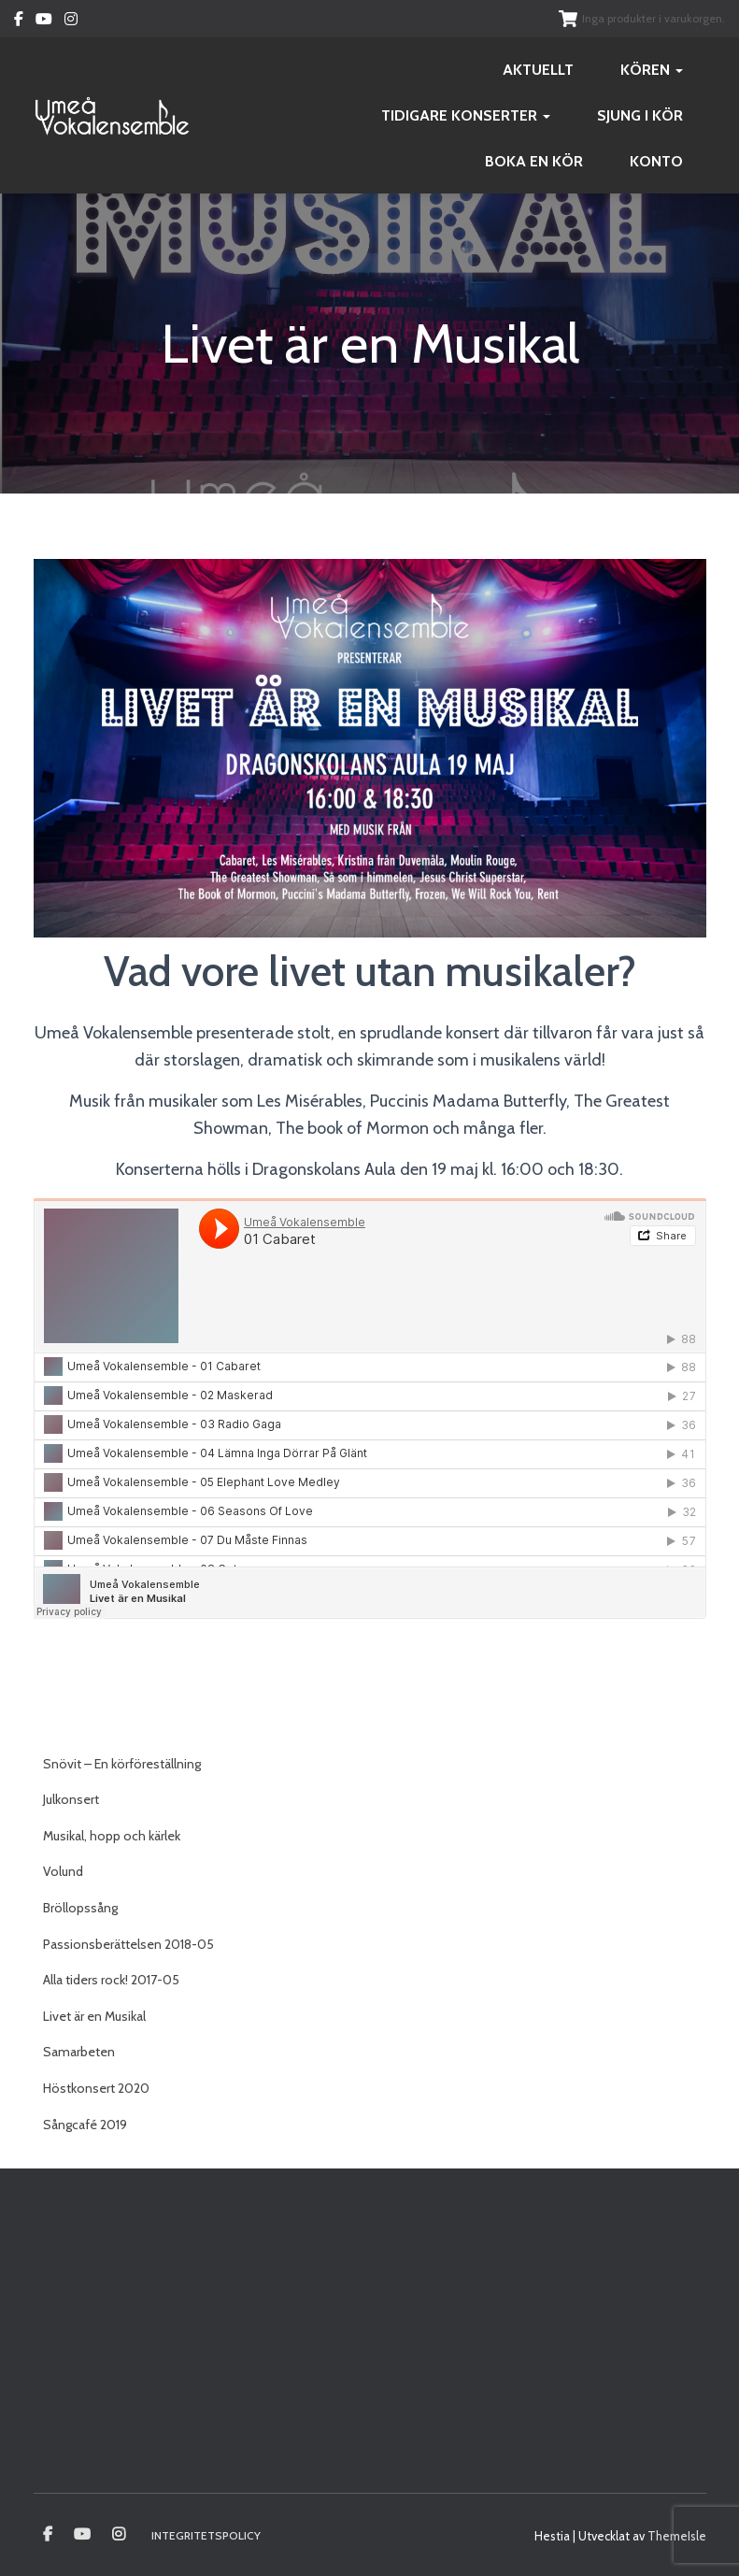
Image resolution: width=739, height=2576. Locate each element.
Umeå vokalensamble (48, 2534)
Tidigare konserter (465, 115)
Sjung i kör (640, 115)
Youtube (44, 21)
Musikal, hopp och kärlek (111, 1835)
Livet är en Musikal (94, 2016)
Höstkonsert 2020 (96, 2088)
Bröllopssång (80, 1907)
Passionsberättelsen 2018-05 (128, 1944)
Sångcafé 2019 (85, 2124)
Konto (656, 161)
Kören (651, 70)
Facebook (18, 21)
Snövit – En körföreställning (122, 1763)
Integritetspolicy (206, 2535)
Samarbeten (79, 2051)
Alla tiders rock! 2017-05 (111, 1979)
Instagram (71, 21)
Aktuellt (538, 70)
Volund (63, 1871)
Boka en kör (534, 161)
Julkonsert (71, 1799)
